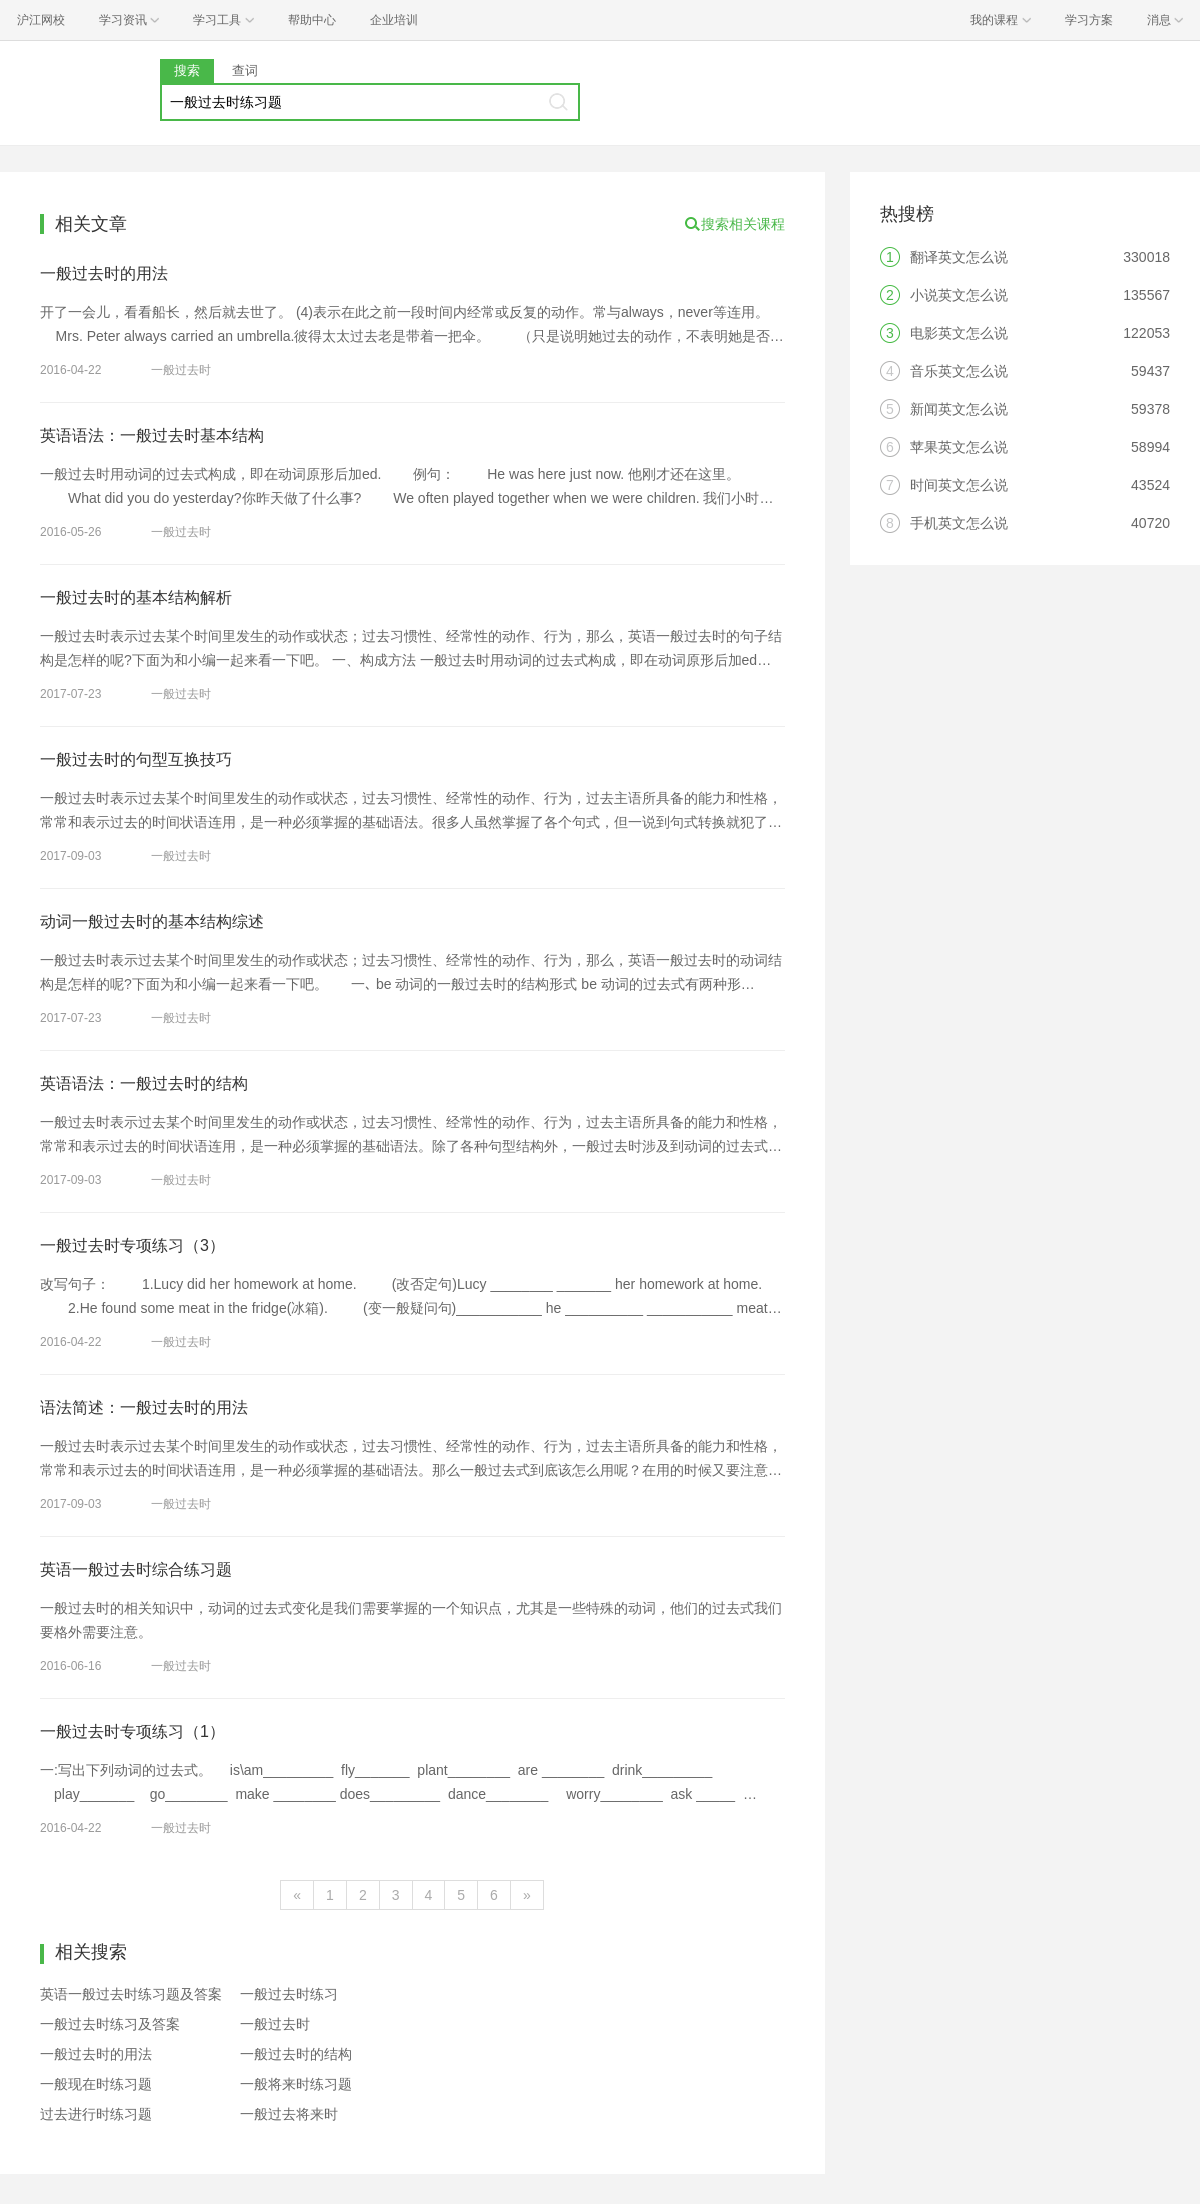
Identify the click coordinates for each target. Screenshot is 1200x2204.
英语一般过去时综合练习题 (136, 1569)
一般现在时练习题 (96, 2084)
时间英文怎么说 (959, 485)
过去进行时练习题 (96, 2114)
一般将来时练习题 (296, 2084)
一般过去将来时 (289, 2114)
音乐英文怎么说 (959, 371)
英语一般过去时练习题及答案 (131, 1994)
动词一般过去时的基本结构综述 (152, 921)
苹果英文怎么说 (959, 447)
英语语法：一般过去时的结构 (144, 1083)
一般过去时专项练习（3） (132, 1245)
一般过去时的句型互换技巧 (136, 759)
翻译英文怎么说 (959, 257)
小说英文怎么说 (959, 295)
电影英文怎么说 (959, 333)
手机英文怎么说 (959, 523)
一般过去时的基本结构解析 (136, 597)
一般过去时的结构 (296, 2054)
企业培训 (394, 20)
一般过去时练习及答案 (110, 2024)
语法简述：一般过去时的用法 (144, 1407)
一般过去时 (181, 370)
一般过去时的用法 (104, 273)
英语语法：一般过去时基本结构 (152, 435)
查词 (245, 70)
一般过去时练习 (289, 1994)
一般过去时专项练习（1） (132, 1731)
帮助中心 (312, 20)
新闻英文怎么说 (959, 409)
